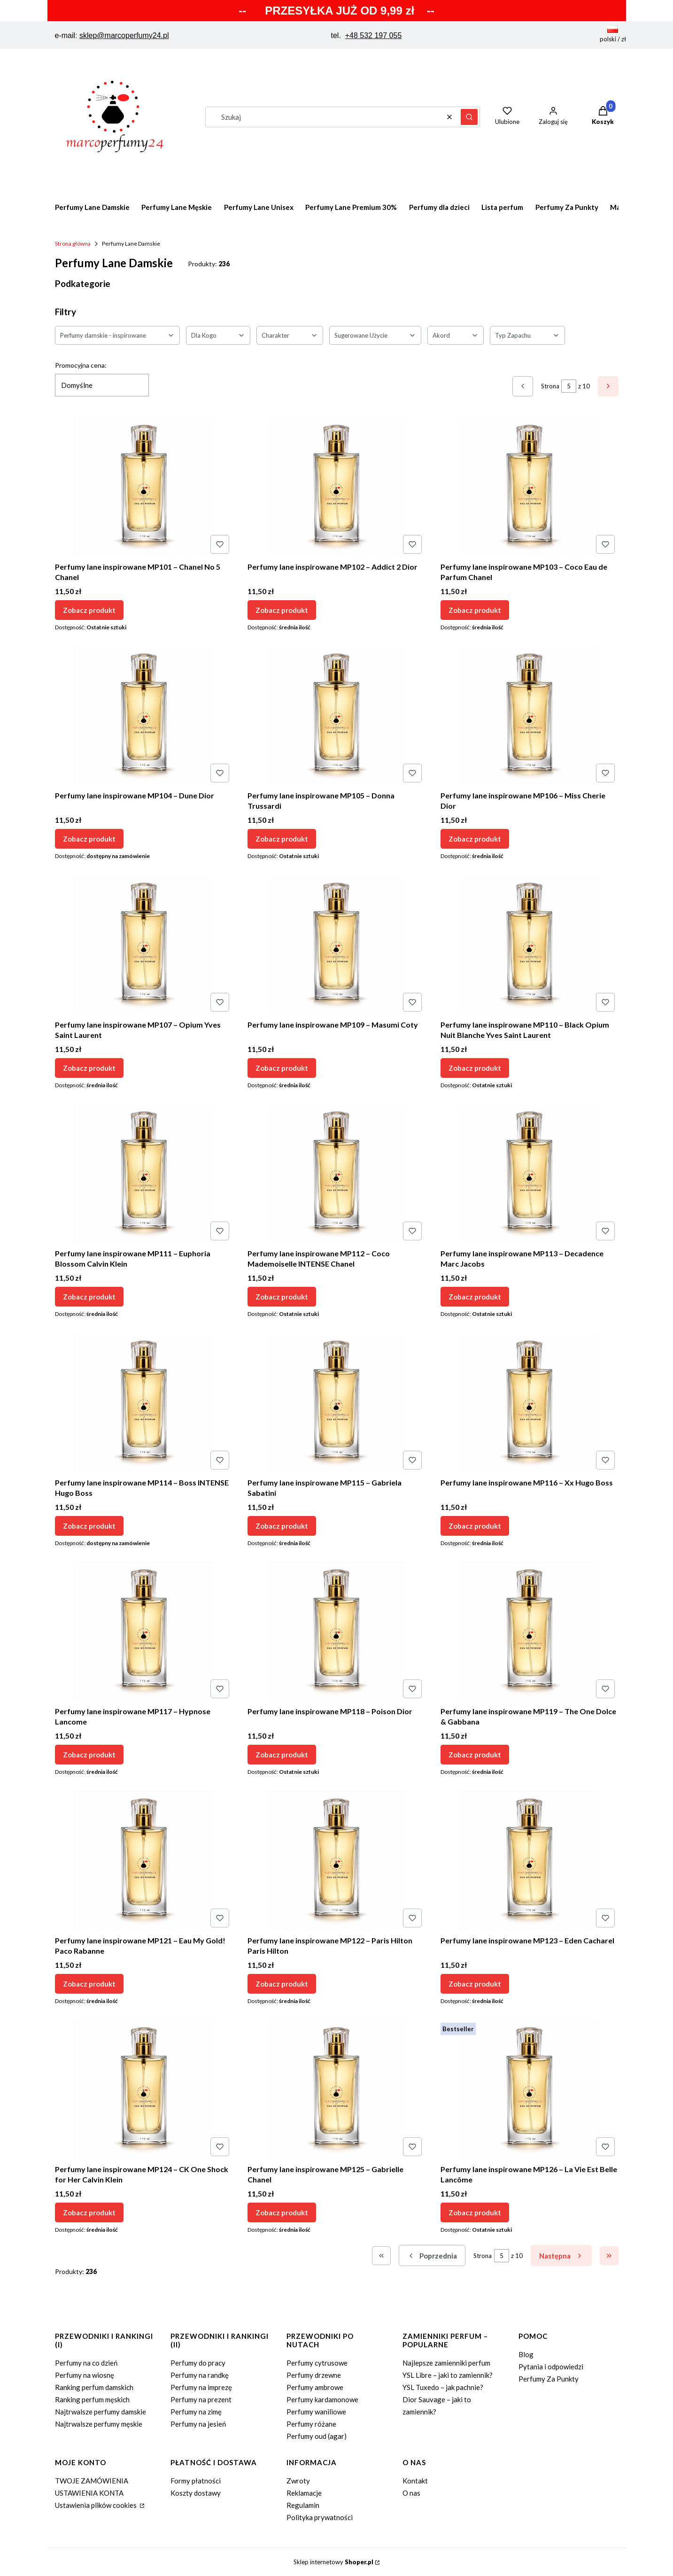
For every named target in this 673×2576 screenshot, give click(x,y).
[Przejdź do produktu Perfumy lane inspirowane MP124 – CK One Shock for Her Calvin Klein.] (144, 2089)
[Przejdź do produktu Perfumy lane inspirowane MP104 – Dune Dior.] (144, 715)
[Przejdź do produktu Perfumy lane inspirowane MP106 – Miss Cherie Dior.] (530, 715)
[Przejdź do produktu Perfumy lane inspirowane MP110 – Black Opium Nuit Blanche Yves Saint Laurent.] (530, 944)
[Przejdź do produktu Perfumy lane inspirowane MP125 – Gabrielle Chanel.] (336, 2089)
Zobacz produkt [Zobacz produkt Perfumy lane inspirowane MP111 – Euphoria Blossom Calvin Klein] (89, 1296)
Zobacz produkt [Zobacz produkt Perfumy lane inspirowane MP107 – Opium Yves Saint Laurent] (89, 1067)
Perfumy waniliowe (316, 2411)
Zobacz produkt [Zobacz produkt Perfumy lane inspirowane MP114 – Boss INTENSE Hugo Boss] (89, 1525)
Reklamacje (304, 2493)
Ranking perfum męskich (92, 2399)
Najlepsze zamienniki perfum (446, 2363)
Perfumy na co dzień (86, 2363)
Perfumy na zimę (196, 2411)
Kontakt (415, 2480)
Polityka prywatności (319, 2517)
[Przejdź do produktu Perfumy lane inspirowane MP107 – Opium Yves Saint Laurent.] (144, 944)
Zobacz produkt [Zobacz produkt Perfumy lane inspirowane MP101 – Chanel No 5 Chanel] (89, 609)
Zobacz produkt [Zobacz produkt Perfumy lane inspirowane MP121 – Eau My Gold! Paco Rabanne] (89, 1983)
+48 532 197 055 (373, 35)
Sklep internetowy (333, 2562)
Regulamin (302, 2505)
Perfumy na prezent (201, 2399)
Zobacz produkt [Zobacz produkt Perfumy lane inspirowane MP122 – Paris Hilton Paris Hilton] (281, 1983)
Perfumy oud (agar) (316, 2436)
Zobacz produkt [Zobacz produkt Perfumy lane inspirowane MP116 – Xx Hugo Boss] (475, 1525)
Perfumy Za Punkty (548, 2379)
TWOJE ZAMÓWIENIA (91, 2480)
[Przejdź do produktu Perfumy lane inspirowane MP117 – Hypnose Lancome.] (144, 1631)
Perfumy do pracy (197, 2363)
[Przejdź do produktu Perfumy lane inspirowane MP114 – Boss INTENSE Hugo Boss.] (144, 1402)
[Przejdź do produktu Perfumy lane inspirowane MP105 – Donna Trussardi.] (336, 715)
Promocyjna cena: (81, 365)
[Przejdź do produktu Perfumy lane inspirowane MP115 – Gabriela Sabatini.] (336, 1402)
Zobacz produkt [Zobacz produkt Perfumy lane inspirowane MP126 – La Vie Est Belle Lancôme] (475, 2212)
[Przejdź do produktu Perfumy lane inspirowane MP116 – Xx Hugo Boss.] (530, 1402)
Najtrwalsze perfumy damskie (100, 2411)
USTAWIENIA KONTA (89, 2493)
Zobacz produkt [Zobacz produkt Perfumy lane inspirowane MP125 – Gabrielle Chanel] (281, 2212)
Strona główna (73, 243)
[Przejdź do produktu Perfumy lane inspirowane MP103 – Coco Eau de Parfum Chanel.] (530, 487)
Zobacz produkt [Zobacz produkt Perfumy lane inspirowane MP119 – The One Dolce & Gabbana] (475, 1754)
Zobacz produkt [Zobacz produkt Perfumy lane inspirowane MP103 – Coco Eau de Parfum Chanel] (475, 609)
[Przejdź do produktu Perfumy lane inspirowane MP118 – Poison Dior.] (336, 1631)
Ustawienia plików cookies (96, 2505)
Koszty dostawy (195, 2493)
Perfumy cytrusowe (317, 2363)
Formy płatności (195, 2480)
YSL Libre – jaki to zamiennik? (447, 2375)
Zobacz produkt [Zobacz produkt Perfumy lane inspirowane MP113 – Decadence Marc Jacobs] (475, 1296)
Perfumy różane (311, 2424)
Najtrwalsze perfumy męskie (98, 2424)
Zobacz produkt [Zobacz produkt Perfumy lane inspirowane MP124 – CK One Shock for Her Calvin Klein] (89, 2212)
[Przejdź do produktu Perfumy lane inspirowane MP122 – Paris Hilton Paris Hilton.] (336, 1860)
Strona (550, 386)
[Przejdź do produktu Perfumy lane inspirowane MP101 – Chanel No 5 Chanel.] (144, 487)
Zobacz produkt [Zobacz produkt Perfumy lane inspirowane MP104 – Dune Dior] (89, 839)
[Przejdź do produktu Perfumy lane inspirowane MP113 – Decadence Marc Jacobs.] (530, 1173)
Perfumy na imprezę (201, 2387)
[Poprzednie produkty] (432, 2255)
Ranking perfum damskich (94, 2387)
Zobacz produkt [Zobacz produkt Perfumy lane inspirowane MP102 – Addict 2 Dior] (281, 609)
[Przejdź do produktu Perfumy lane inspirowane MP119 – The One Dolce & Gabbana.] (530, 1631)
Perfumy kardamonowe (322, 2399)
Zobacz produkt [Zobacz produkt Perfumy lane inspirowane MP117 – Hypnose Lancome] (89, 1754)
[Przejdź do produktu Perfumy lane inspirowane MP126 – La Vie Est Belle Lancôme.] (530, 2089)
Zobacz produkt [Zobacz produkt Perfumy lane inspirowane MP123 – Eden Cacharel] (475, 1983)
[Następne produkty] (561, 2255)
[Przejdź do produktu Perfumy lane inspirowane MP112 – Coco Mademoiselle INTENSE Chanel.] (336, 1173)
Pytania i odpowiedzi (550, 2366)
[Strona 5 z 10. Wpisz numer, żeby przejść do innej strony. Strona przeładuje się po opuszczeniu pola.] (568, 386)
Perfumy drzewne (313, 2375)
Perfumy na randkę (199, 2375)
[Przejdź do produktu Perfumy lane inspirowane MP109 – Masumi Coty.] (336, 944)
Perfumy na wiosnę (84, 2375)
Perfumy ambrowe (314, 2387)
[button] (469, 117)
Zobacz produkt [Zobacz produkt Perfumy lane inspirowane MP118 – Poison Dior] (281, 1754)
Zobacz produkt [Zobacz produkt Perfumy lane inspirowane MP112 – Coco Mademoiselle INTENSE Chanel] (281, 1296)
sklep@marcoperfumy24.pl (124, 35)
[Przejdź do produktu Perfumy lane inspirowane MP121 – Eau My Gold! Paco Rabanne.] (144, 1860)
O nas (411, 2493)
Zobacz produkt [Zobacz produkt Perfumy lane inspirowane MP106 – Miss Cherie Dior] (475, 839)
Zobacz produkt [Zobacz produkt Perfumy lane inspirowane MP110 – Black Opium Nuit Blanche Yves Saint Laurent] (475, 1067)
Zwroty (298, 2480)
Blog (526, 2354)
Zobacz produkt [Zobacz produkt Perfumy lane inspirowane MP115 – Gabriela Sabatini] (281, 1525)
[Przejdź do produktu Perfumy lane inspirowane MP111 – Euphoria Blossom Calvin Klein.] (144, 1173)
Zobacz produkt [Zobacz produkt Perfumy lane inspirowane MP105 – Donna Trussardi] (281, 839)
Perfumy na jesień (198, 2424)
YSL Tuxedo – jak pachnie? (442, 2387)
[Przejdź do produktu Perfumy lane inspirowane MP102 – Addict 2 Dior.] (336, 487)
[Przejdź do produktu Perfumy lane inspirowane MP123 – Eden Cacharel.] (530, 1860)
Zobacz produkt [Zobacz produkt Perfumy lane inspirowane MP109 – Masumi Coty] (281, 1067)
